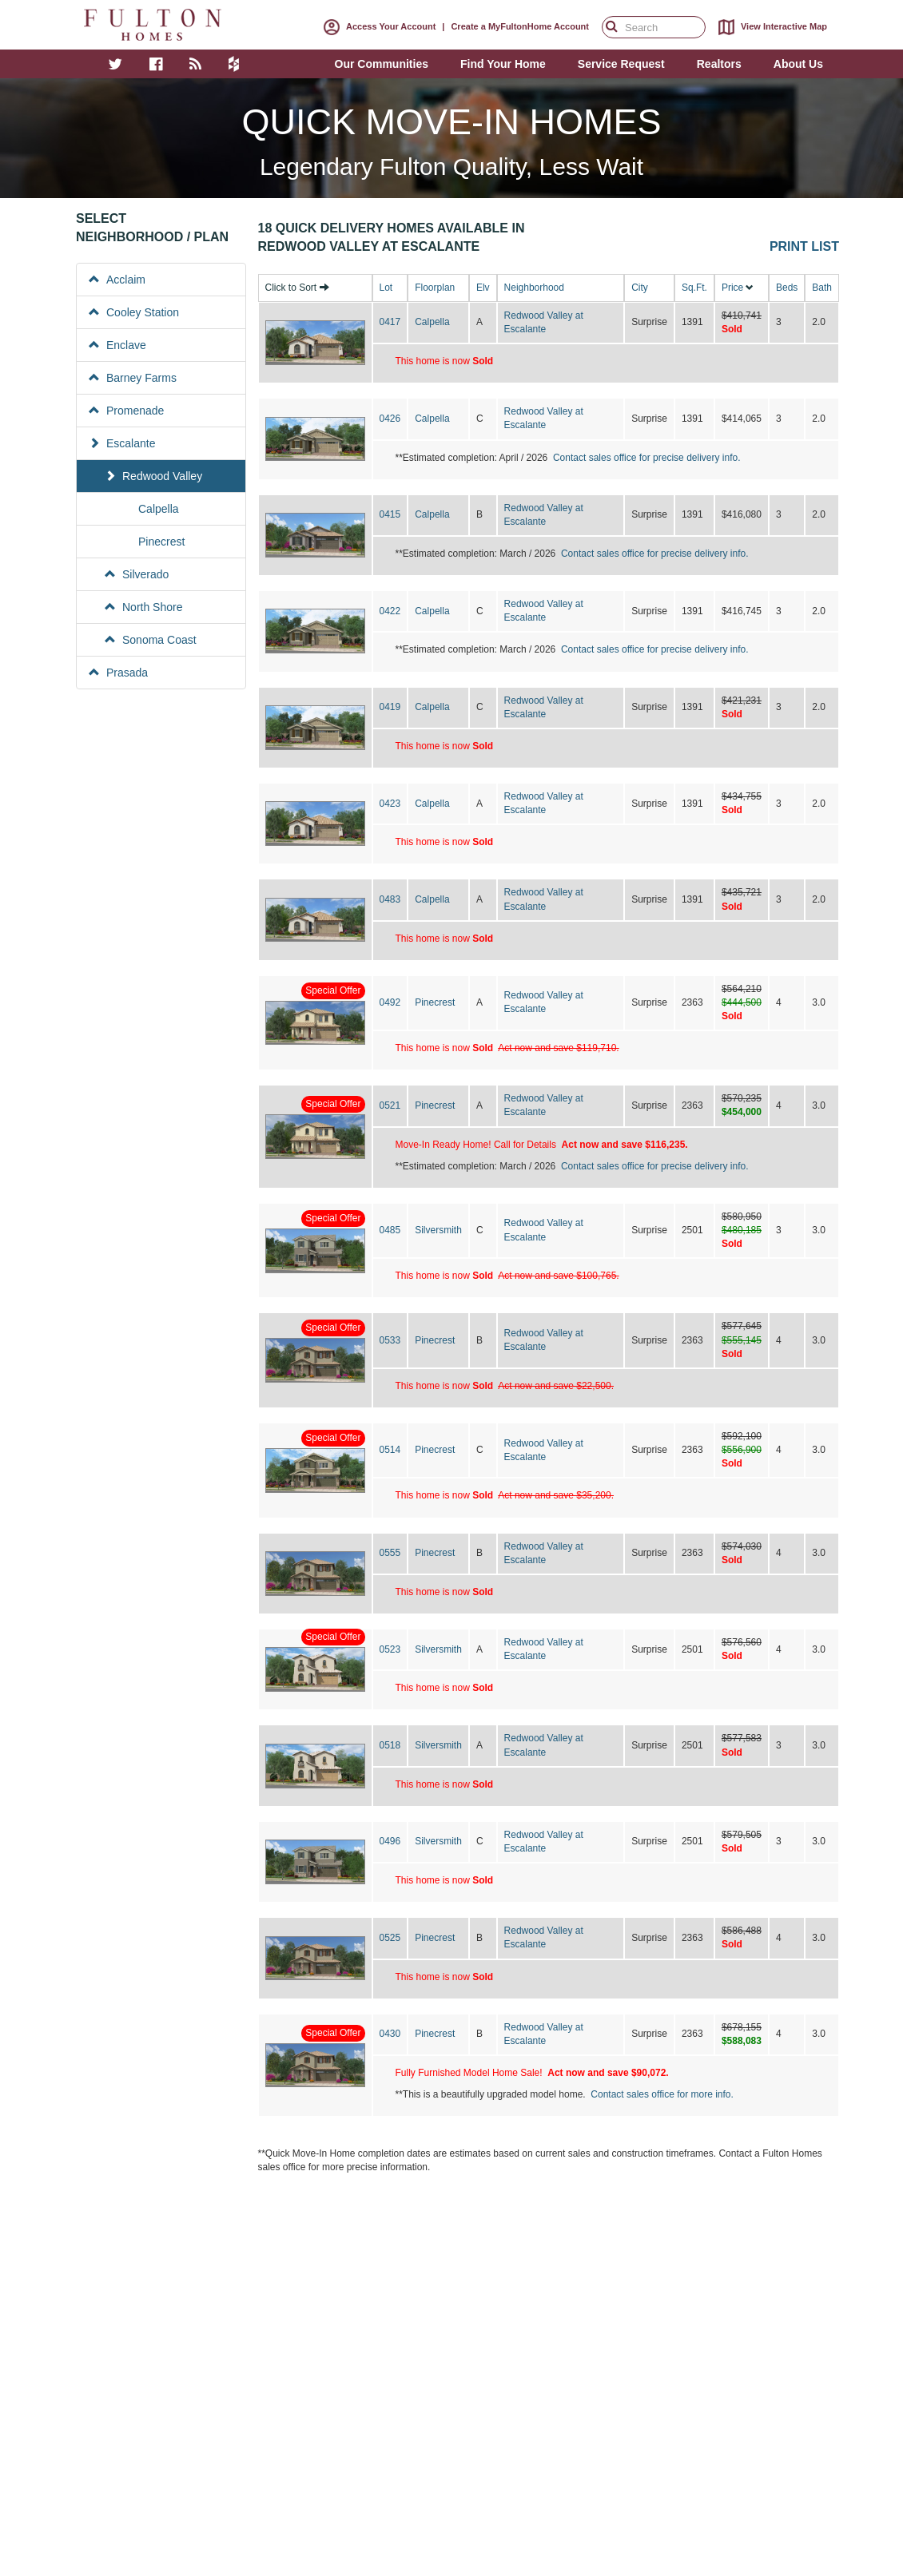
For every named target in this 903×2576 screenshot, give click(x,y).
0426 (390, 418)
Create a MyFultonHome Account (520, 26)
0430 (390, 2033)
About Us (798, 64)
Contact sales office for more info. (662, 2094)
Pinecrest (435, 1002)
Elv (483, 287)
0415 (390, 514)
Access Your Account (376, 26)
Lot (386, 287)
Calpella (432, 321)
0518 (390, 1745)
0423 (390, 803)
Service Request (621, 64)
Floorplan (435, 287)
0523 (390, 1649)
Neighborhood (534, 287)
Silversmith (438, 1230)
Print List (804, 246)
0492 (390, 1002)
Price (732, 287)
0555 (390, 1552)
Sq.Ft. (694, 287)
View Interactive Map (769, 27)
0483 (390, 899)
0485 (390, 1230)
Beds (787, 287)
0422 (390, 611)
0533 (390, 1340)
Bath (822, 287)
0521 (390, 1105)
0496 (390, 1841)
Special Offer (332, 990)
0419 (390, 706)
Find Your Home (503, 64)
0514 (390, 1449)
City (639, 287)
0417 (390, 321)
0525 (390, 1937)
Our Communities (381, 64)
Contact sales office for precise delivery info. (647, 457)
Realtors (719, 64)
